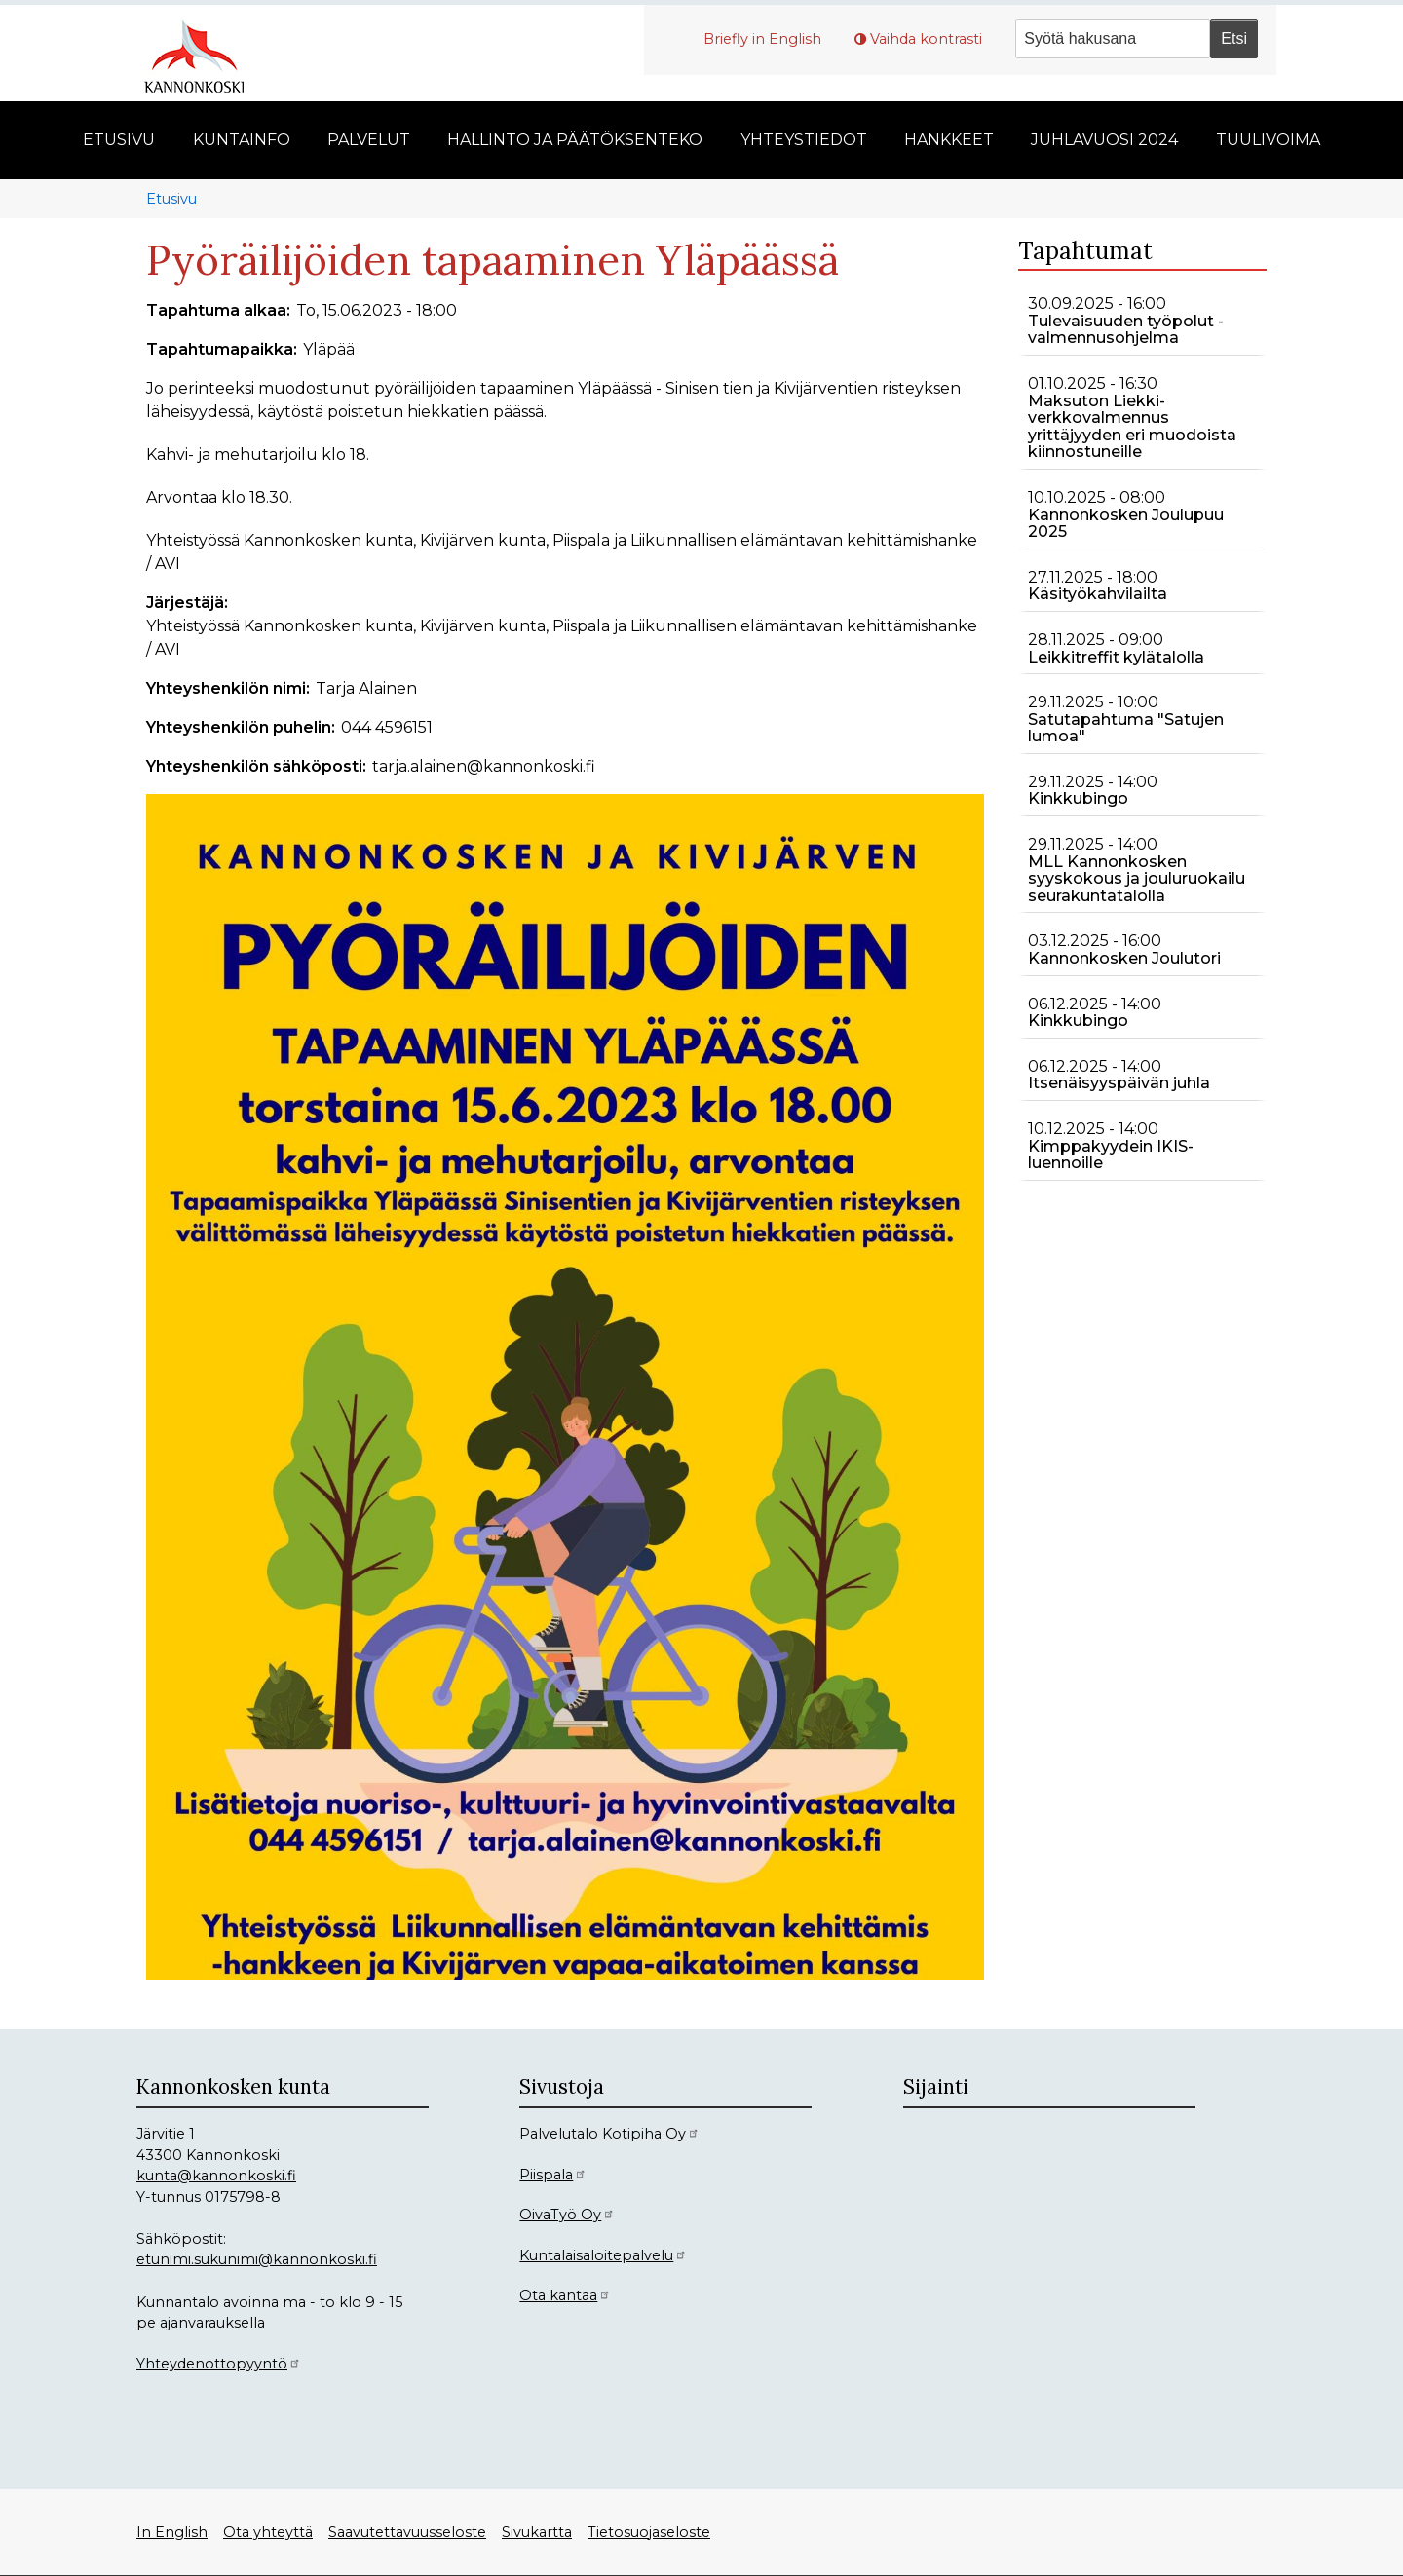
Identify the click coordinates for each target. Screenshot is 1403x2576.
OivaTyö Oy (567, 2214)
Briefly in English (762, 39)
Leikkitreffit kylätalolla (1116, 657)
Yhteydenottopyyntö (218, 2363)
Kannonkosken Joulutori (1124, 958)
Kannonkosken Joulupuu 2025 (1126, 524)
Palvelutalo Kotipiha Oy (609, 2133)
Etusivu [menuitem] (119, 140)
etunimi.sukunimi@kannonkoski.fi (256, 2259)
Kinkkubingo (1078, 798)
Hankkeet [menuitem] (949, 140)
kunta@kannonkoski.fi (216, 2175)
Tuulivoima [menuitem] (1268, 140)
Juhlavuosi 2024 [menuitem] (1104, 140)
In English (172, 2532)
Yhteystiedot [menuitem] (803, 140)
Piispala (553, 2174)
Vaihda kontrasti (926, 39)
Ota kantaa (565, 2295)
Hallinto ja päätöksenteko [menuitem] (574, 140)
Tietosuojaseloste (649, 2532)
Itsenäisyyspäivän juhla (1119, 1083)
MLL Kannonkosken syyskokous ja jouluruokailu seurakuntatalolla (1136, 878)
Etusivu (171, 199)
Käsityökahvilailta (1097, 594)
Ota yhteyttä (268, 2532)
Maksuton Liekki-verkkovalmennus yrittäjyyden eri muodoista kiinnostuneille (1132, 427)
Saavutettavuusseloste (407, 2532)
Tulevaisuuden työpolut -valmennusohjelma (1126, 330)
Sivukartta (537, 2532)
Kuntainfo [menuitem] (241, 140)
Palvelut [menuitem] (368, 140)
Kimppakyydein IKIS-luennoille (1111, 1155)
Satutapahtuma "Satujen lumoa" (1126, 728)
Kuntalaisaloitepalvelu (603, 2255)
